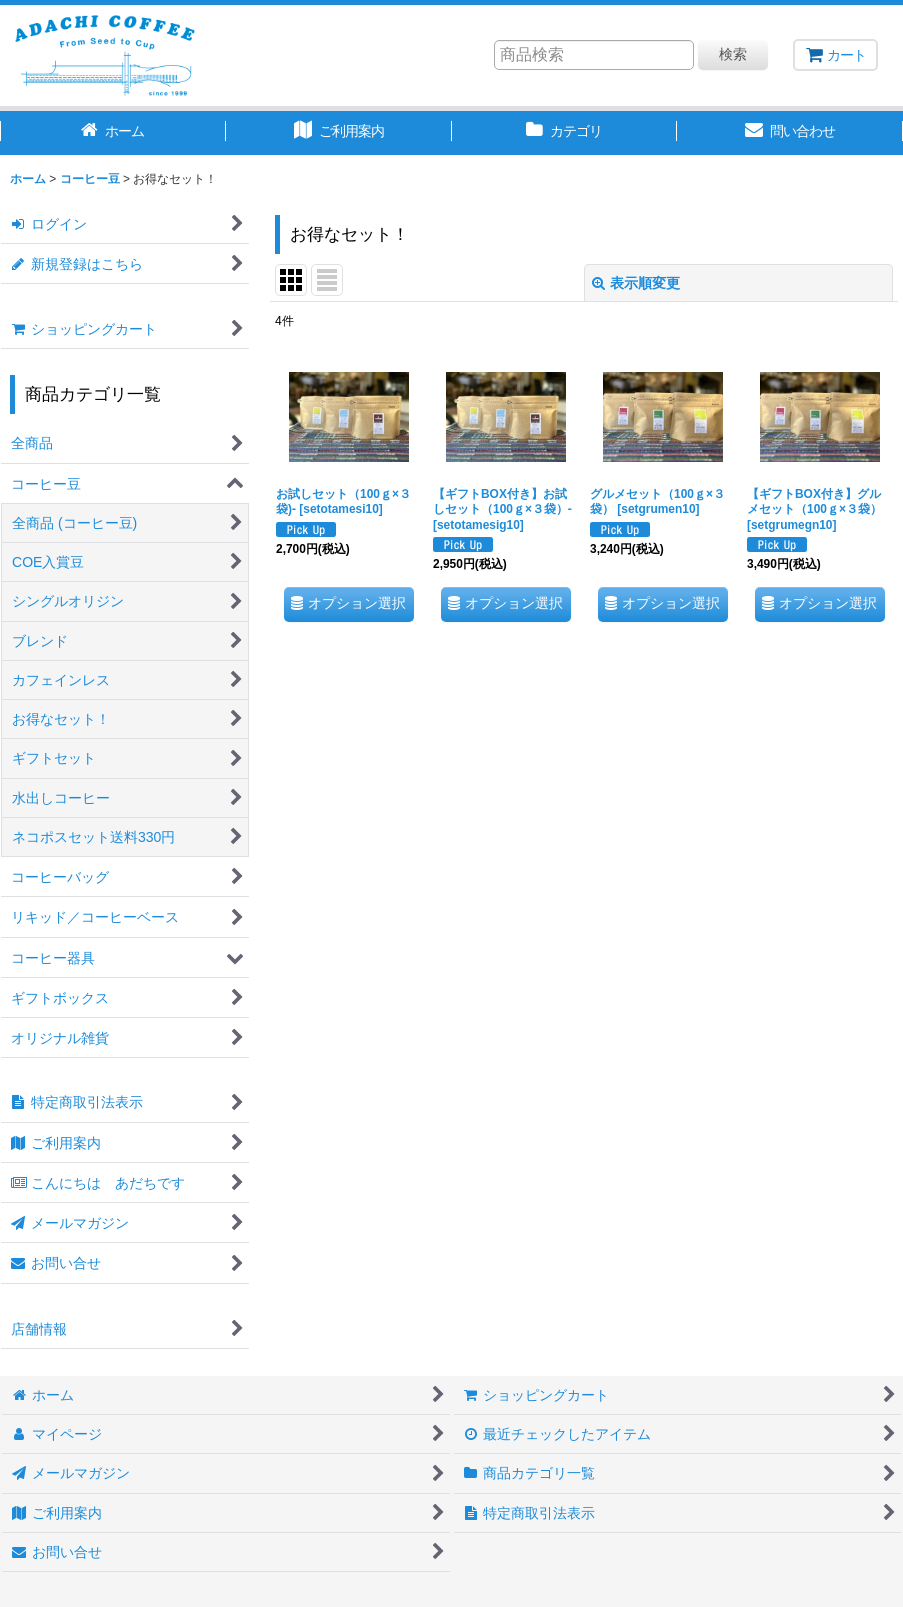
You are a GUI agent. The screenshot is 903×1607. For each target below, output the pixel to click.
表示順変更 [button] (636, 283)
